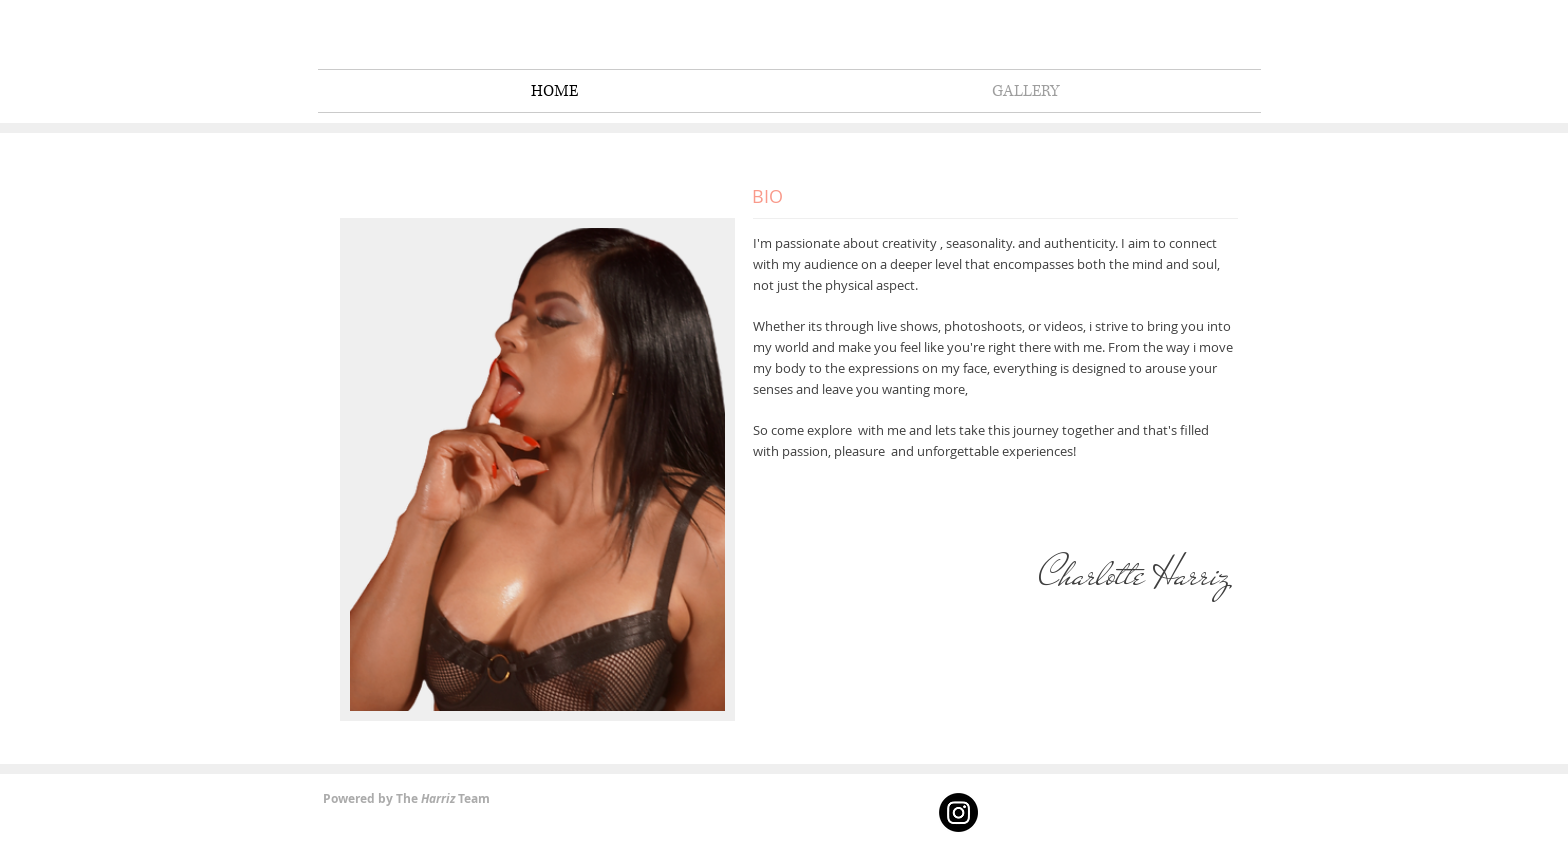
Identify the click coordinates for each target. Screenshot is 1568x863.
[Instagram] (958, 812)
